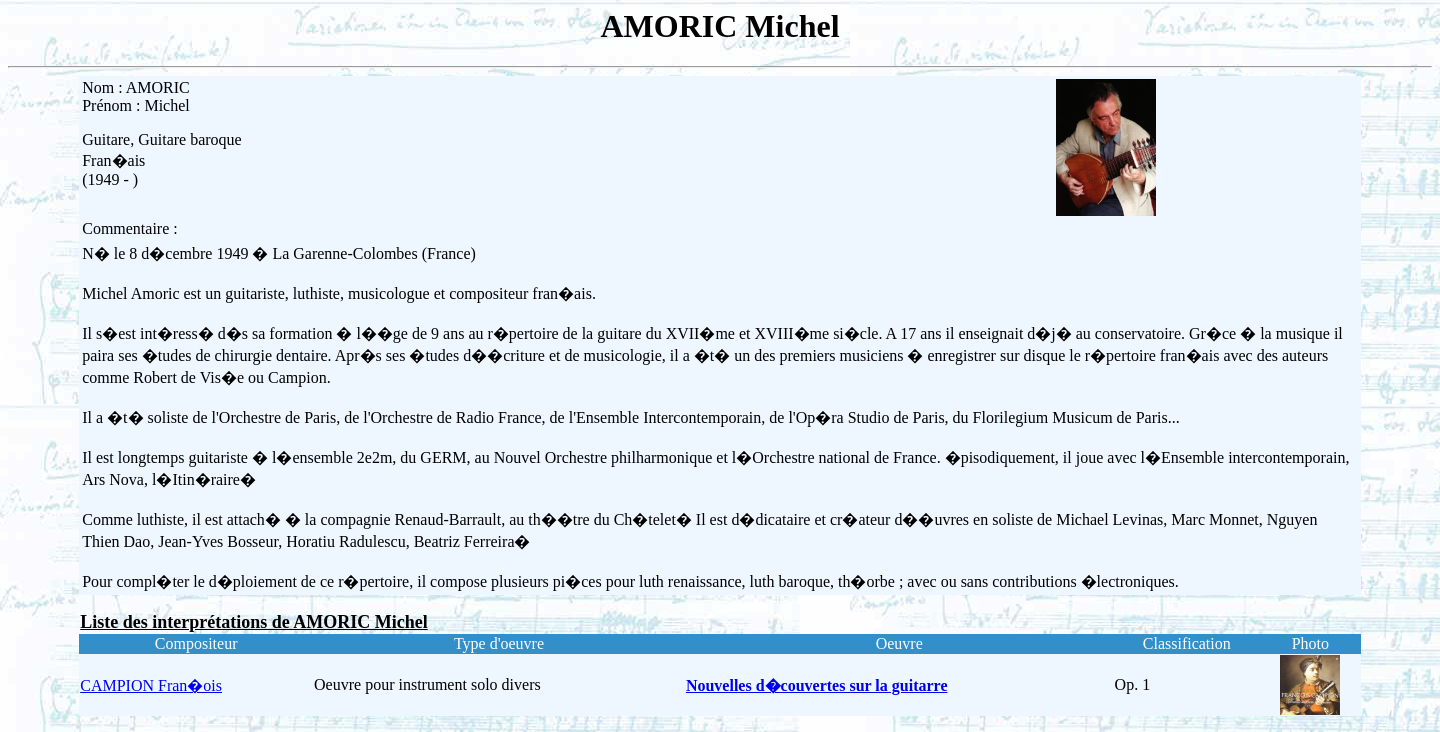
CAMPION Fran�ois (151, 685)
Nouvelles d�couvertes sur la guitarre (817, 685)
